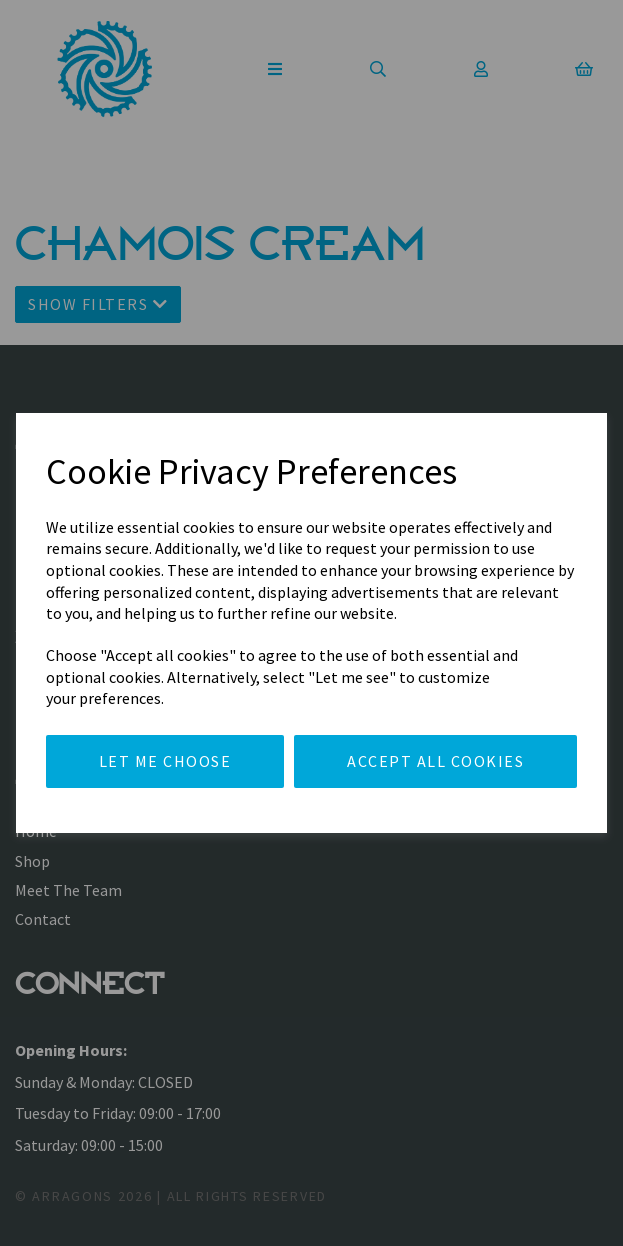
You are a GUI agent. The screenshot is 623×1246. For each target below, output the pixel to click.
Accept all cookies (435, 761)
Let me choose (165, 761)
